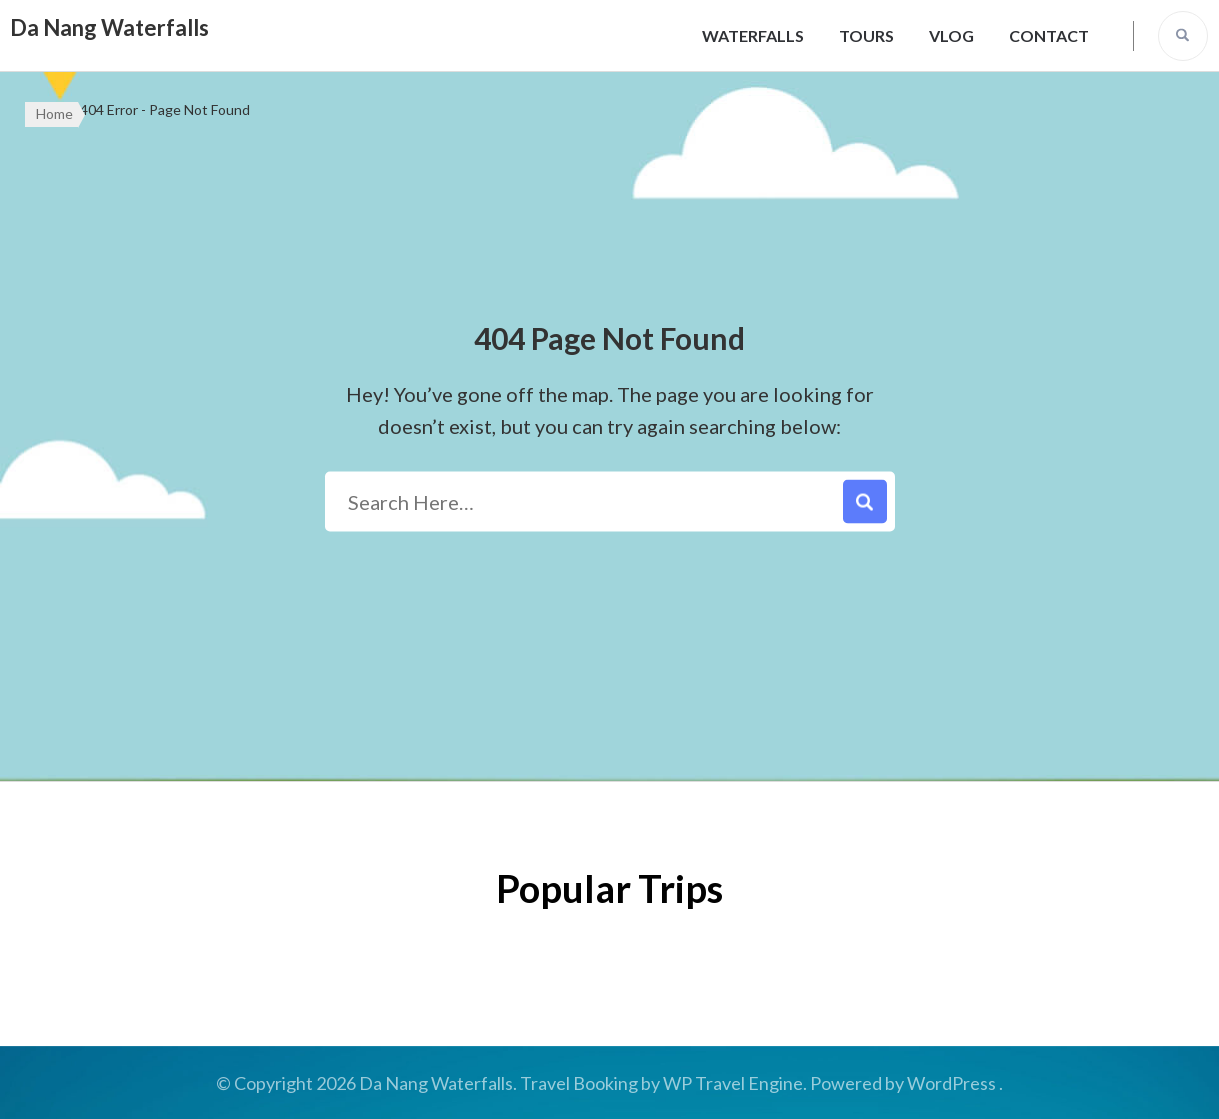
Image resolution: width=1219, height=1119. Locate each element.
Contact (1049, 35)
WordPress (951, 1083)
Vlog (951, 35)
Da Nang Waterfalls (109, 27)
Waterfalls (753, 35)
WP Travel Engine (733, 1083)
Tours (866, 35)
